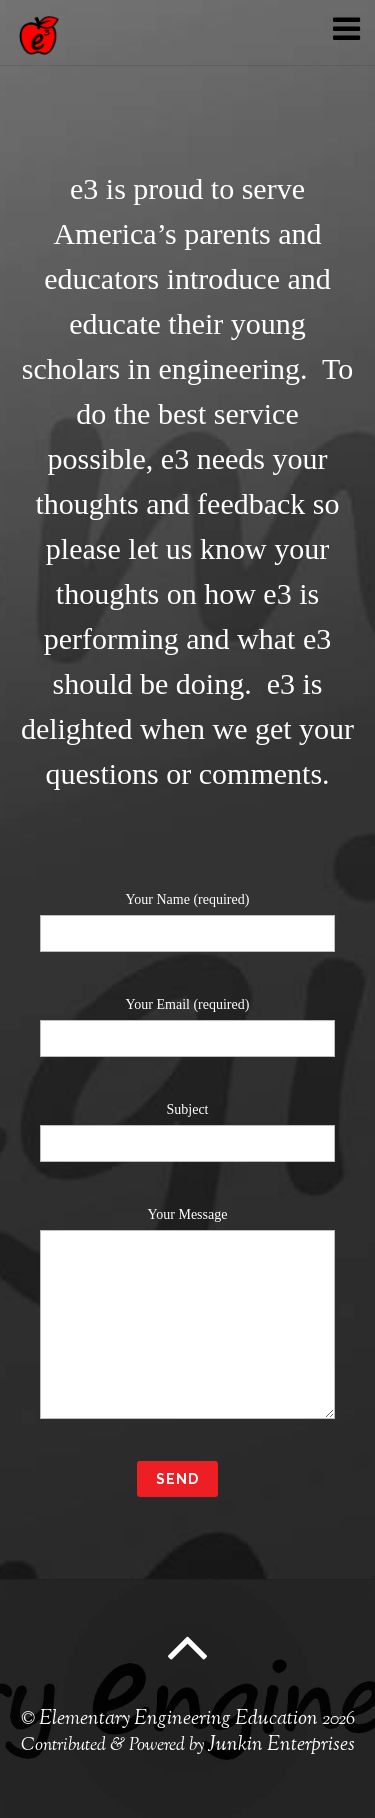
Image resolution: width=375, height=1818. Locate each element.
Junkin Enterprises (281, 1745)
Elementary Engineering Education (178, 1719)
